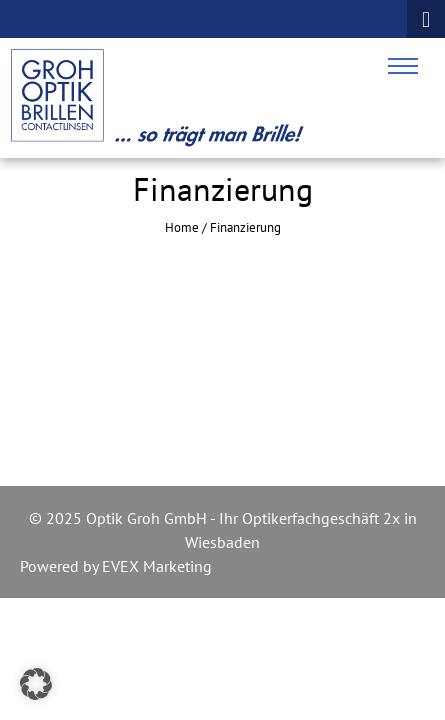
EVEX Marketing (155, 566)
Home (182, 227)
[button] (36, 684)
